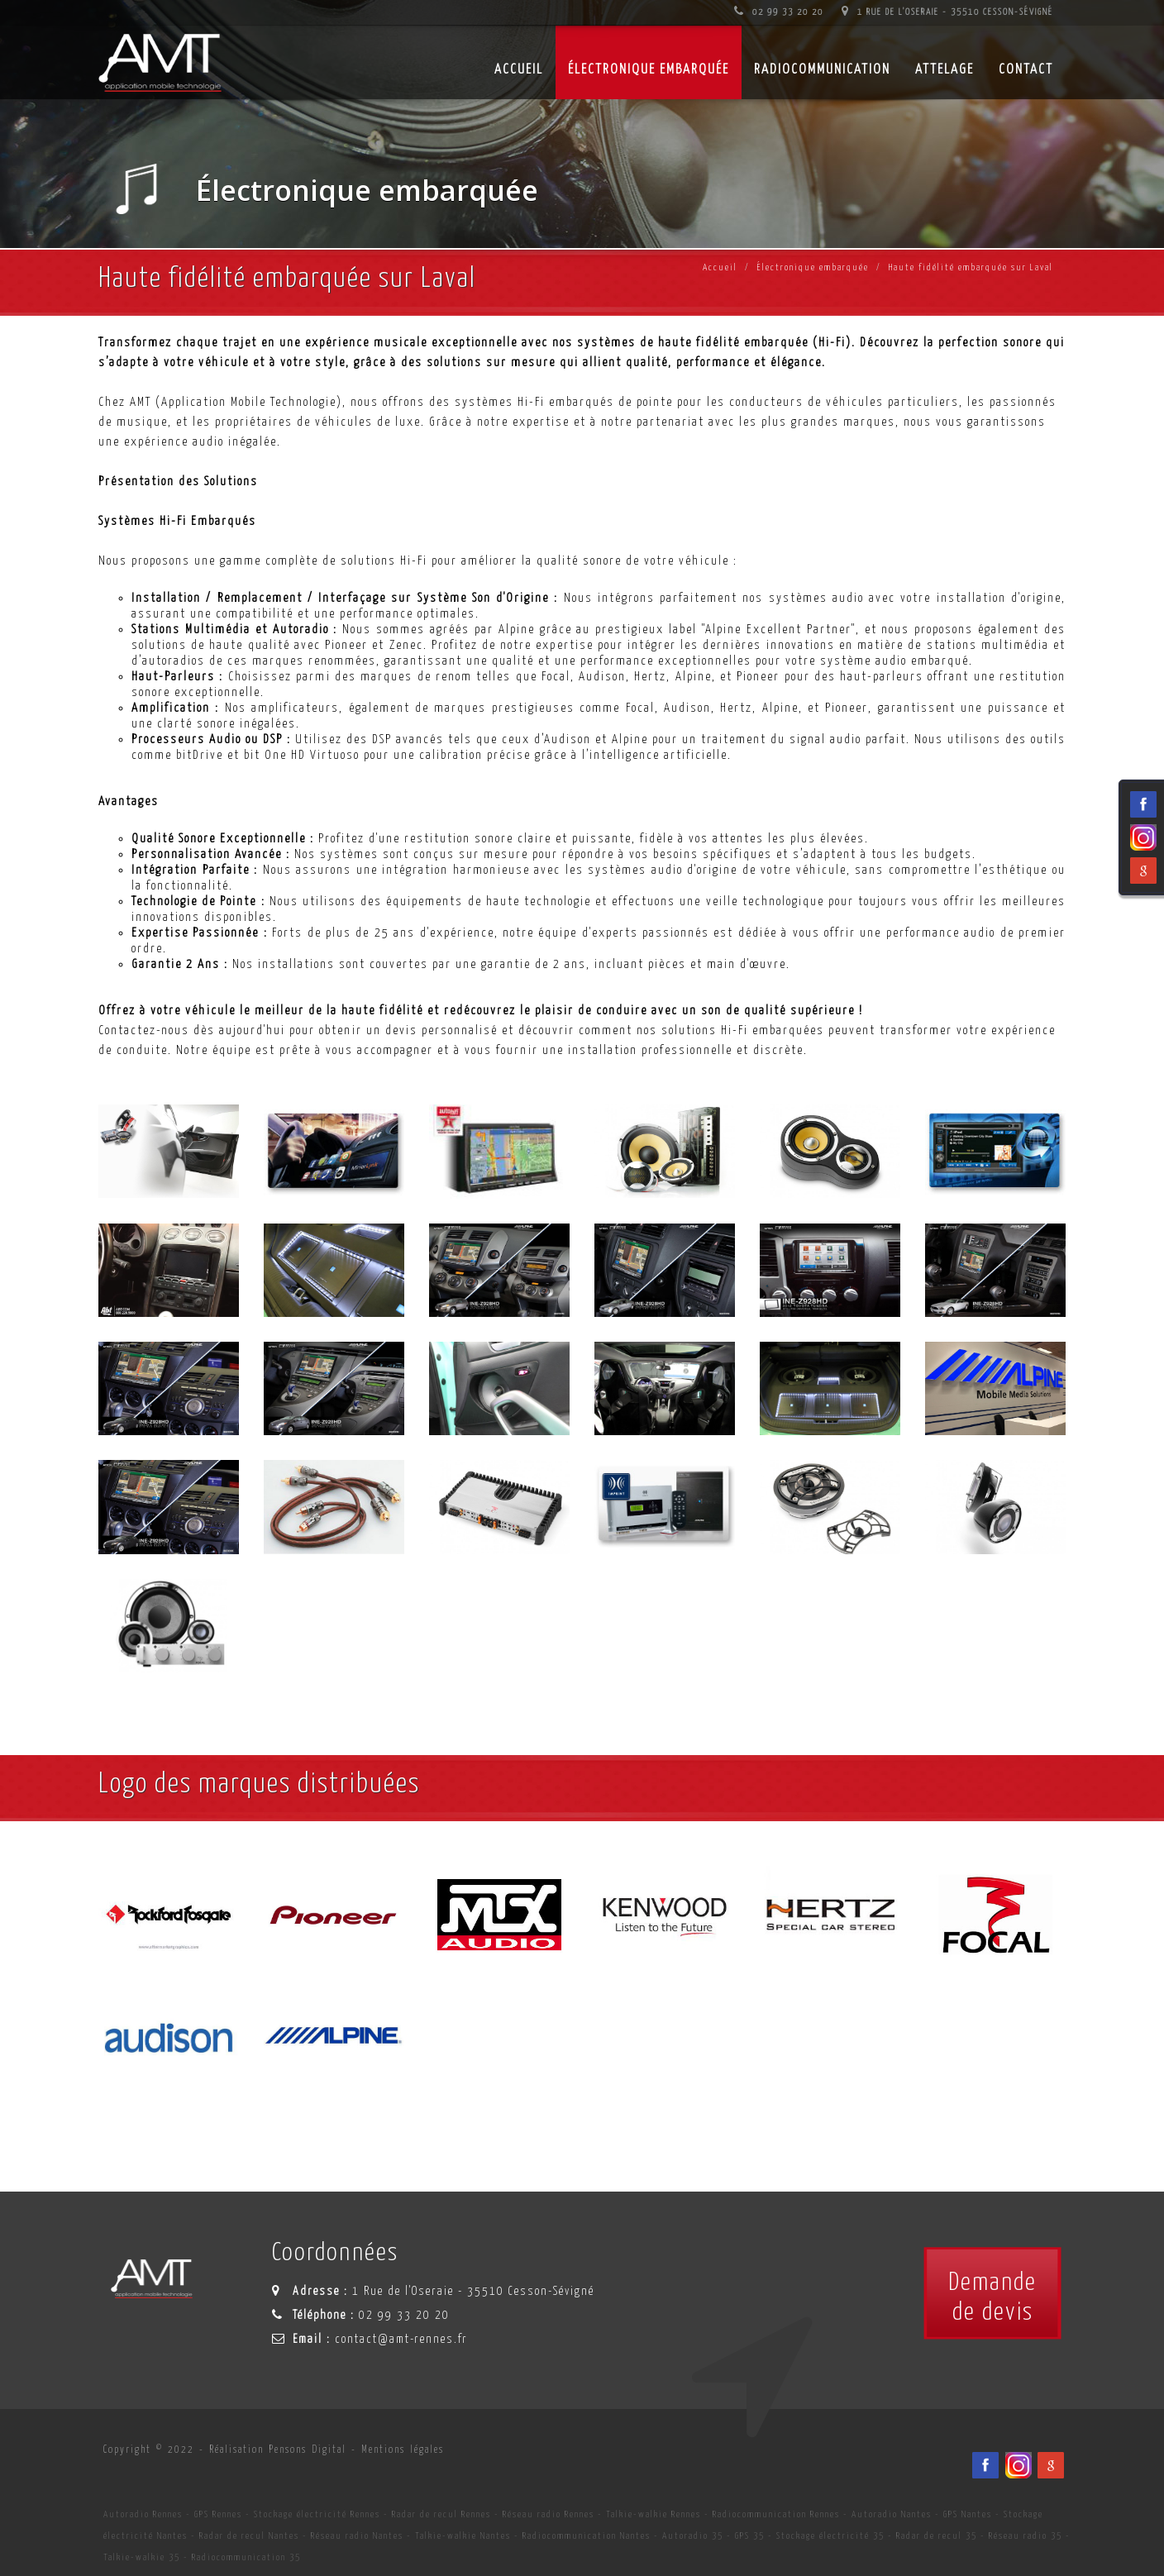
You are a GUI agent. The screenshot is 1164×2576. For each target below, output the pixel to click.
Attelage (944, 70)
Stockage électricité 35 (830, 2535)
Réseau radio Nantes (357, 2535)
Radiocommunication (822, 70)
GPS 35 (750, 2535)
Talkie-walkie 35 (141, 2557)
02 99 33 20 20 (778, 12)
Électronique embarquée (648, 70)
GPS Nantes (967, 2514)
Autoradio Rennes (143, 2514)
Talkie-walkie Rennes (653, 2514)
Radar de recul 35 (936, 2535)
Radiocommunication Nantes (586, 2535)
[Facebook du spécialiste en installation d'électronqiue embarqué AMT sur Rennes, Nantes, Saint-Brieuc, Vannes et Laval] (985, 2465)
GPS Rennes (218, 2514)
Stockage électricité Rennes (317, 2514)
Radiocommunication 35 (246, 2557)
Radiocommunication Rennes (776, 2514)
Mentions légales (402, 2450)
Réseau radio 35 (1025, 2535)
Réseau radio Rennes (548, 2514)
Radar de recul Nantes (249, 2535)
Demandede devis (992, 2297)
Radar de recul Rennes (441, 2514)
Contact (1026, 70)
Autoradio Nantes (892, 2514)
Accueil (720, 267)
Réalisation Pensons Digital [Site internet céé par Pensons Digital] (277, 2450)
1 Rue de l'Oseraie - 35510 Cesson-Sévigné (947, 12)
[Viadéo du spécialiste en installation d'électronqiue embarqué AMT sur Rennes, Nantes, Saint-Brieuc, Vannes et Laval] (1018, 2465)
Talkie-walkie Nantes (463, 2535)
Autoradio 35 (692, 2535)
